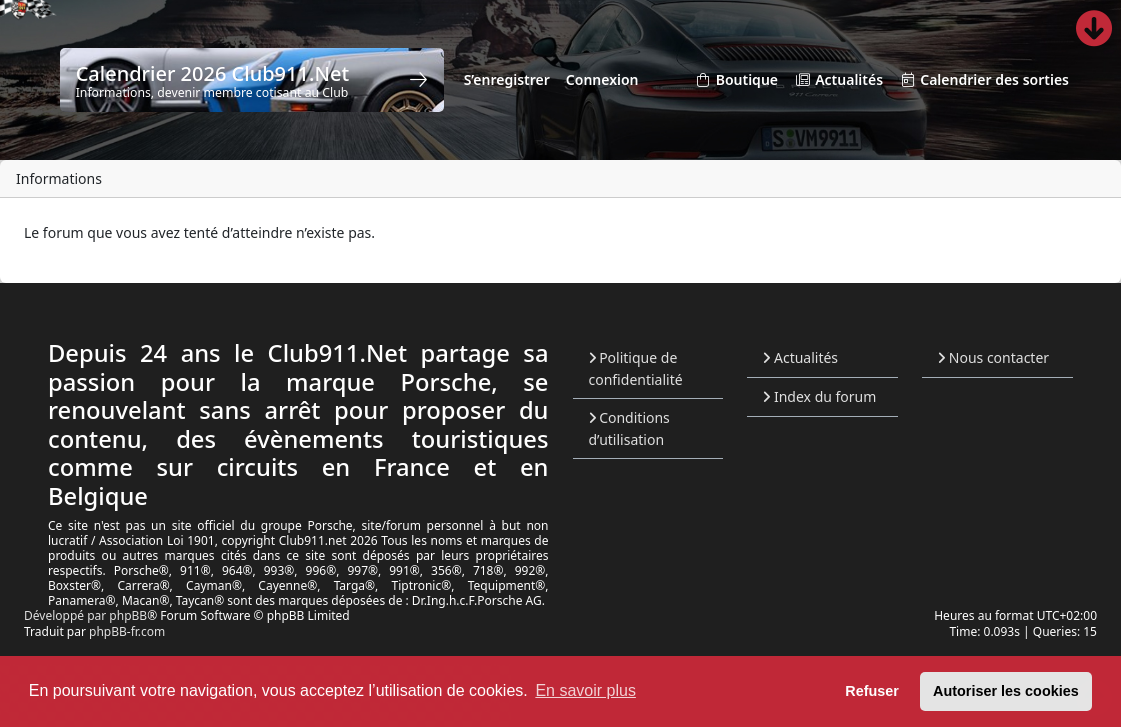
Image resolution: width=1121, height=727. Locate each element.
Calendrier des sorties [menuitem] (984, 80)
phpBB (128, 615)
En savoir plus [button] (585, 690)
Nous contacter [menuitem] (993, 357)
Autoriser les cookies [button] (1006, 691)
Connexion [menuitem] (602, 79)
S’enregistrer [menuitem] (507, 79)
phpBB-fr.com (127, 631)
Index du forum (819, 396)
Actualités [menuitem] (838, 80)
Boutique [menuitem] (736, 80)
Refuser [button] (872, 691)
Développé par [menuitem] (66, 615)
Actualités (800, 357)
